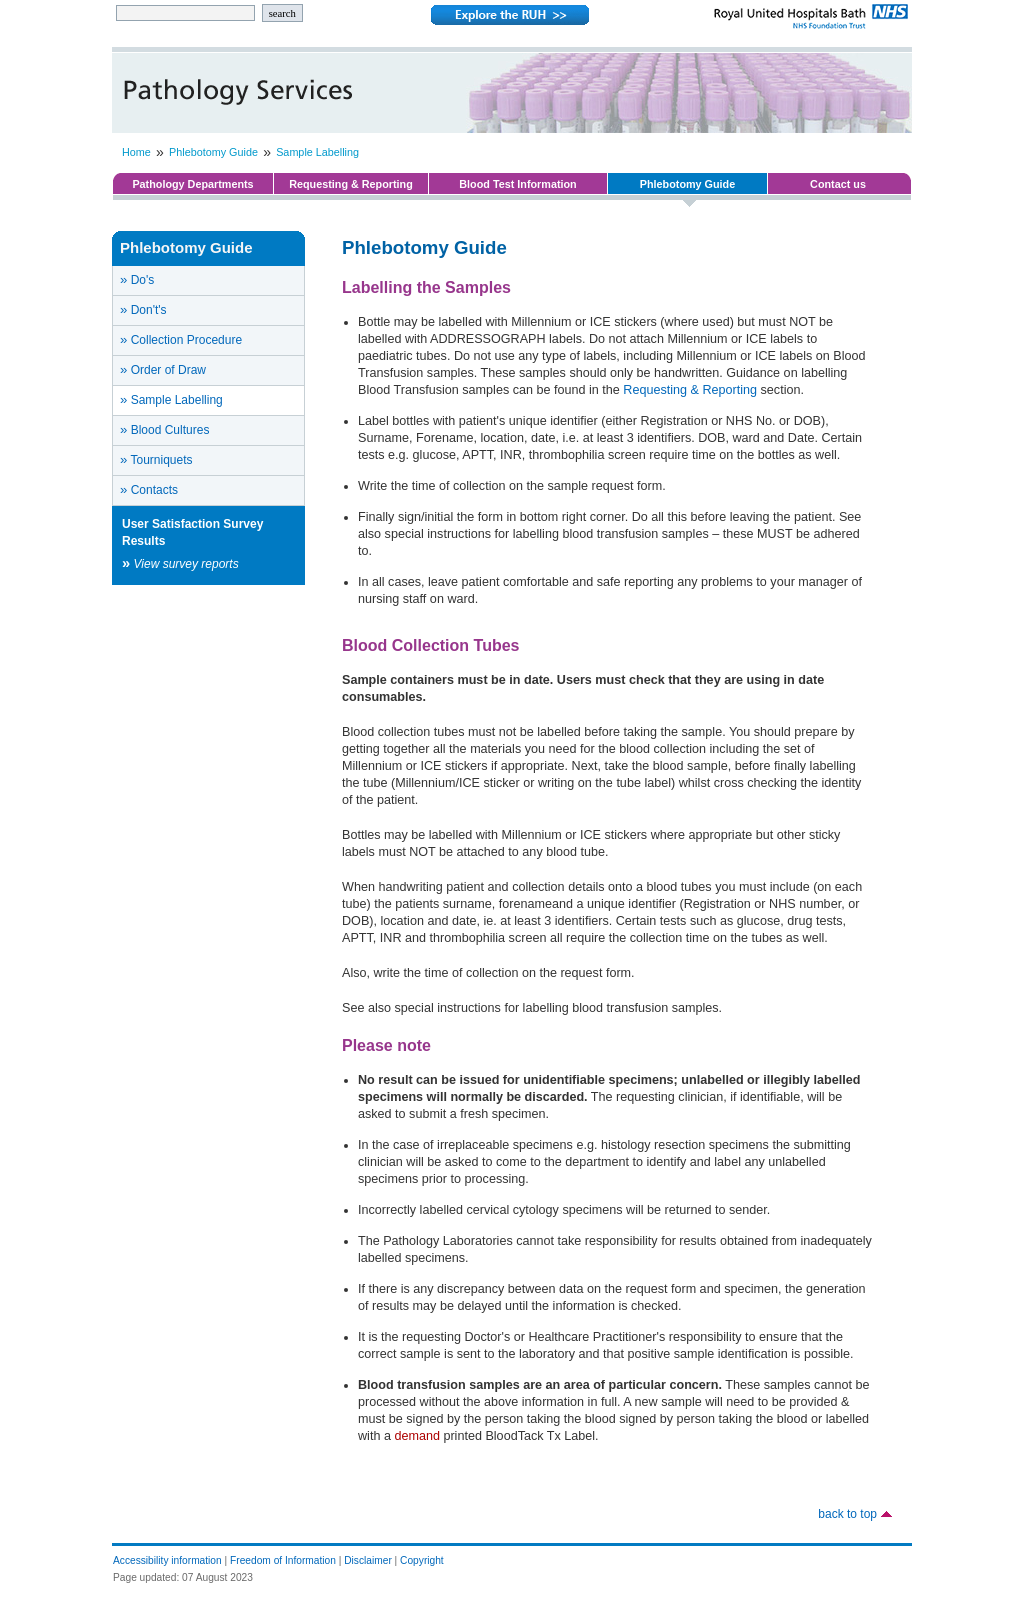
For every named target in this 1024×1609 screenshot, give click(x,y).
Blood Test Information (517, 184)
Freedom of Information (283, 1560)
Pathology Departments (192, 184)
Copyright (422, 1560)
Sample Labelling (317, 152)
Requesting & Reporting (351, 184)
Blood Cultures (164, 429)
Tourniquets (156, 459)
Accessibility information (167, 1560)
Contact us (838, 184)
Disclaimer (368, 1560)
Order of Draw (163, 369)
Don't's (143, 309)
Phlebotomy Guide (213, 152)
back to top (847, 1514)
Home (136, 152)
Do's (137, 279)
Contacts (149, 489)
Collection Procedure (181, 339)
